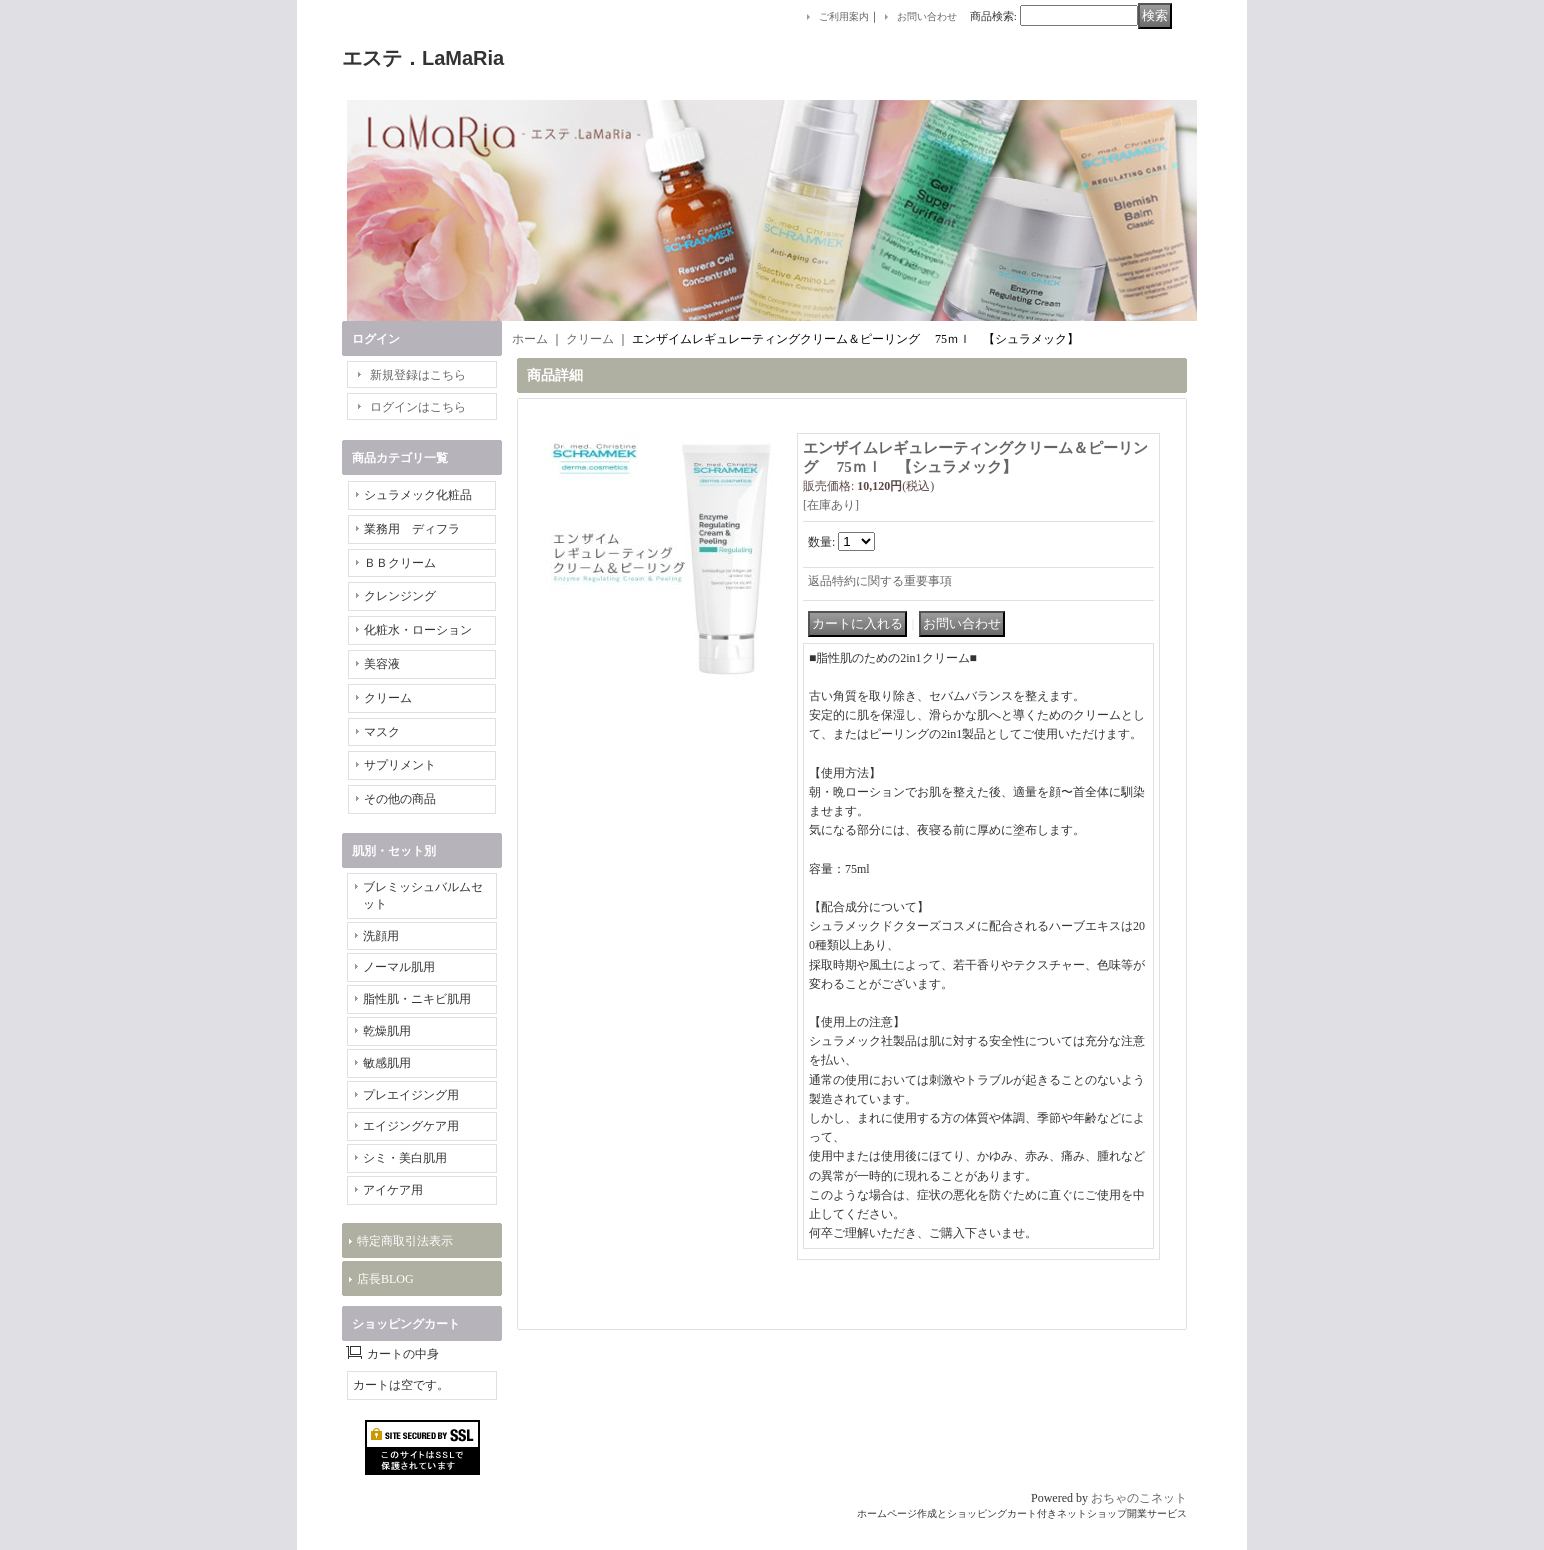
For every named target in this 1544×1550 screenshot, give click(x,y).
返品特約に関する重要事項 (880, 581)
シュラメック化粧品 (418, 495)
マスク (382, 732)
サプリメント (400, 765)
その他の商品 (400, 799)
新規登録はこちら (418, 375)
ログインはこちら (418, 407)
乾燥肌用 (387, 1031)
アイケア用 (393, 1190)
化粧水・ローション (418, 630)
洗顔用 (381, 936)
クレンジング (400, 596)
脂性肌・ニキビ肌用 (417, 999)
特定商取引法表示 (405, 1241)
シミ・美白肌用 (405, 1158)
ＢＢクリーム (400, 563)
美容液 (382, 664)
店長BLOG (385, 1279)
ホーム (530, 339)
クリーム (388, 698)
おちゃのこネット (1139, 1498)
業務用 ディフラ (412, 529)
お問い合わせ (927, 16)
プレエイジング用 (411, 1095)
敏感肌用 (387, 1063)
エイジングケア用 (411, 1126)
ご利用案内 (844, 16)
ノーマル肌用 (399, 967)
